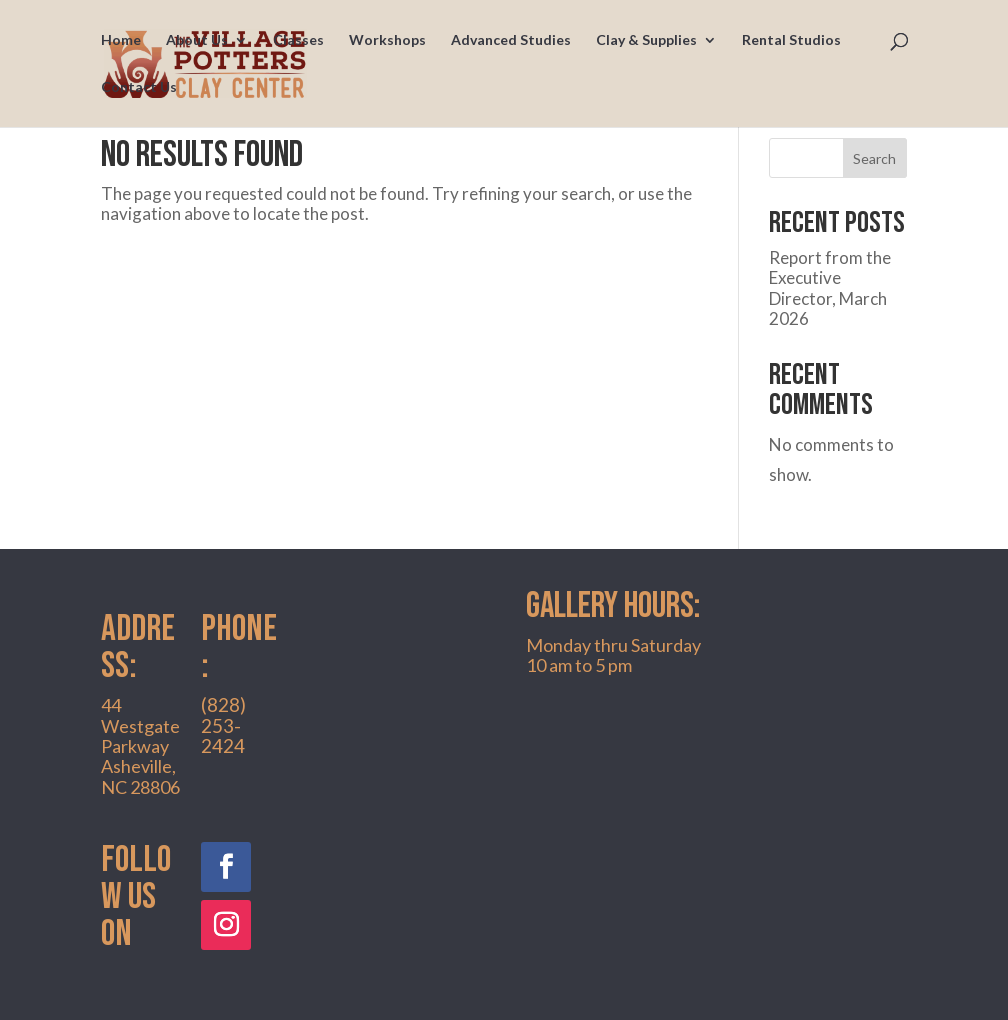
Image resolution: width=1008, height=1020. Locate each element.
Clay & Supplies (646, 40)
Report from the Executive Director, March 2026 (830, 288)
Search (874, 158)
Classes (298, 40)
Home (121, 40)
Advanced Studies (511, 40)
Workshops (387, 40)
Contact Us (139, 87)
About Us (197, 40)
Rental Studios (791, 40)
